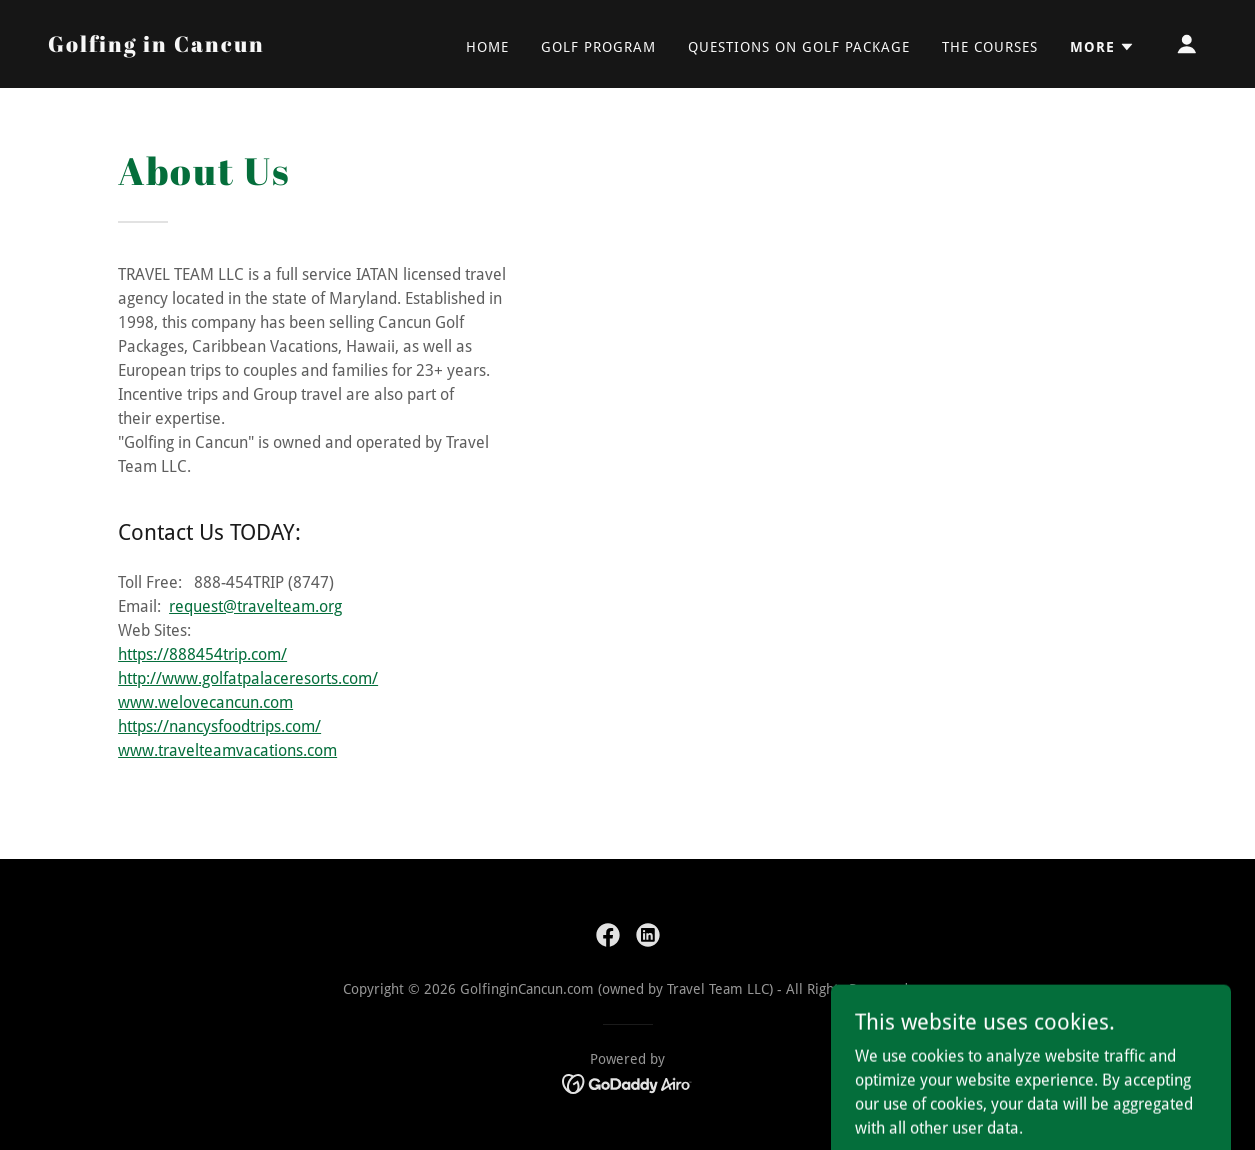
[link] (156, 46)
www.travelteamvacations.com (227, 750)
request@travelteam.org (255, 606)
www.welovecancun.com (205, 702)
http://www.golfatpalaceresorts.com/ (248, 678)
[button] (1102, 47)
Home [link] (487, 47)
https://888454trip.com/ (202, 654)
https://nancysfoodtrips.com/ (219, 726)
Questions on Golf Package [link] (799, 47)
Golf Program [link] (598, 47)
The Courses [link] (990, 47)
